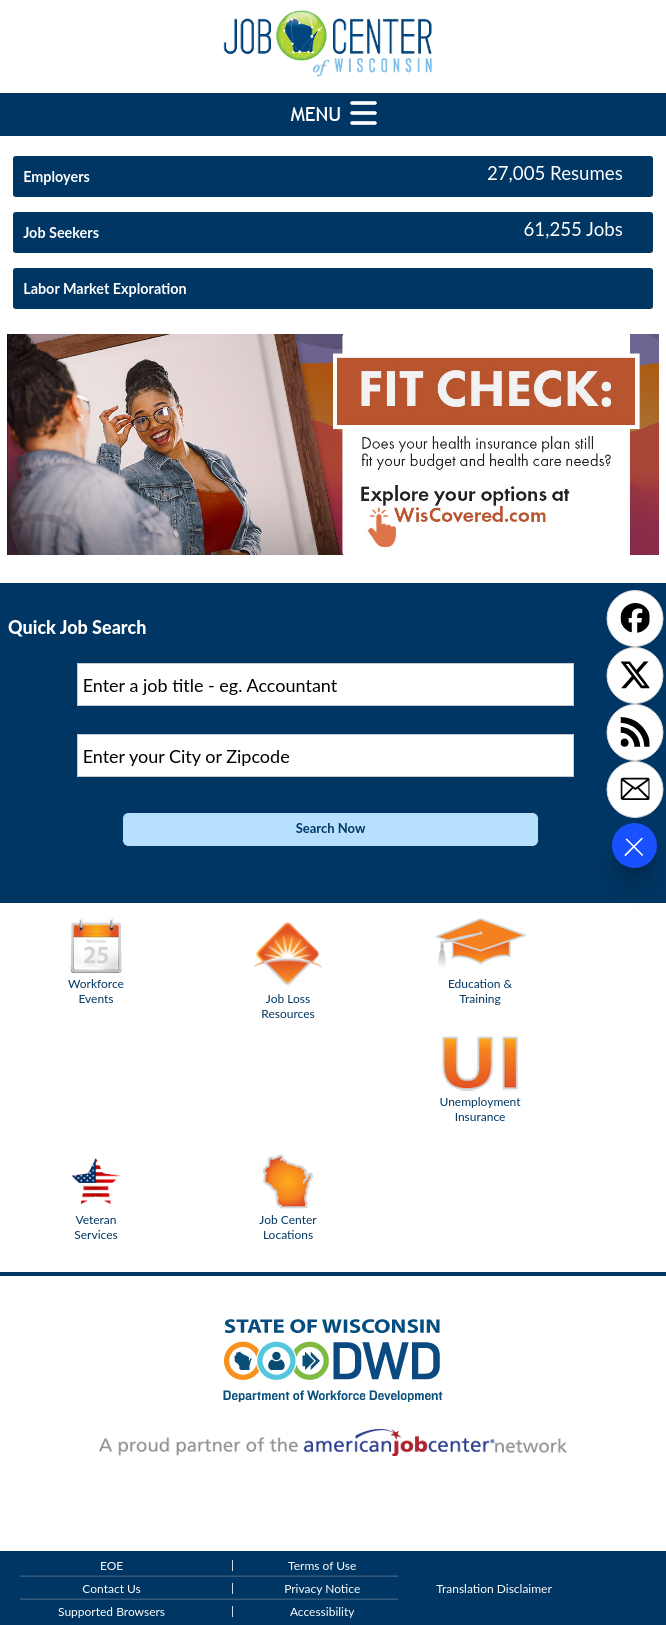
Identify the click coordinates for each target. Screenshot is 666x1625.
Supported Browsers (111, 1611)
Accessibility (322, 1611)
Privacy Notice (322, 1588)
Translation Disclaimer (494, 1588)
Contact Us (111, 1588)
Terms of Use (322, 1565)
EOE (111, 1565)
